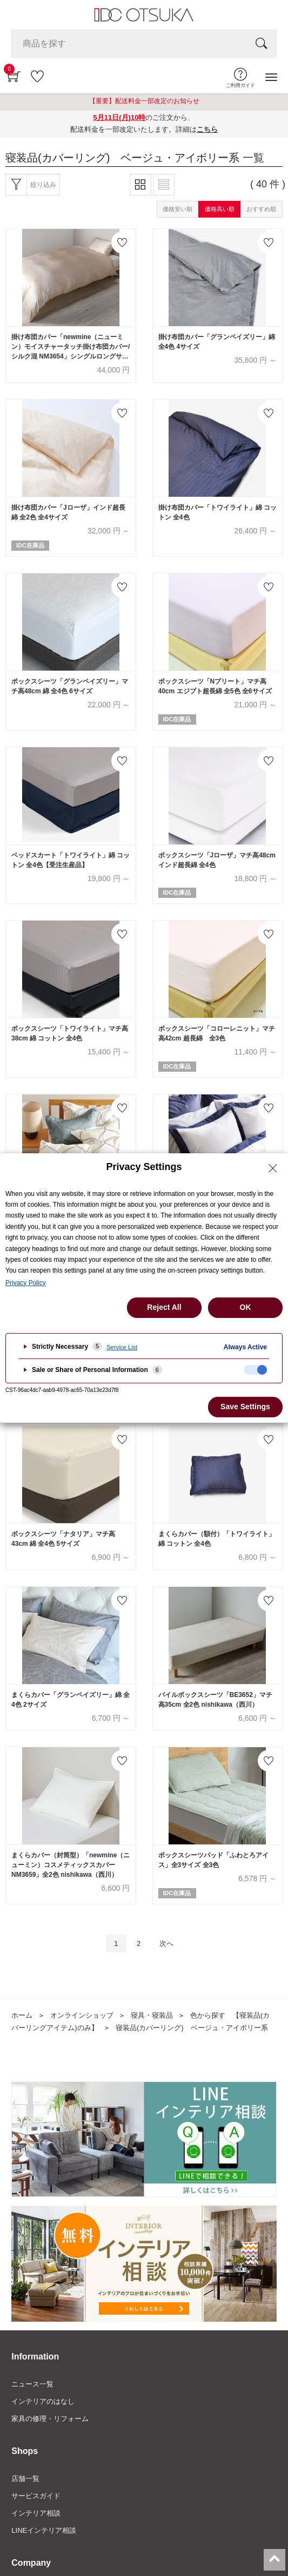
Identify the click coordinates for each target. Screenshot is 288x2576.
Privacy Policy (25, 1283)
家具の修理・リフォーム (50, 2419)
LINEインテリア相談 (43, 2530)
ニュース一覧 (32, 2384)
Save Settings (245, 1406)
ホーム (21, 2015)
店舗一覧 (25, 2478)
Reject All (164, 1307)
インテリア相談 (36, 2513)
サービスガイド (36, 2496)
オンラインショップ (81, 2015)
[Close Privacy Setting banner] (273, 1168)
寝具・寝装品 (152, 2015)
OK (245, 1307)
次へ (166, 1943)
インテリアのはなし (43, 2401)
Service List (121, 1347)
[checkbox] (255, 1370)
